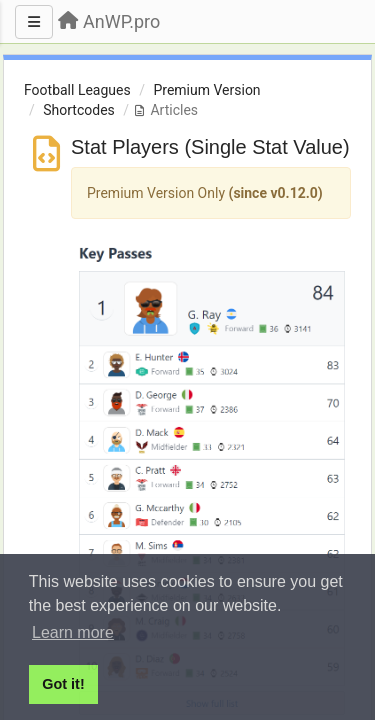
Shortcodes (79, 110)
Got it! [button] (63, 684)
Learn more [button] (73, 632)
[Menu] (34, 22)
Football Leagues (77, 90)
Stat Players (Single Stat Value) (210, 147)
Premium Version (206, 90)
